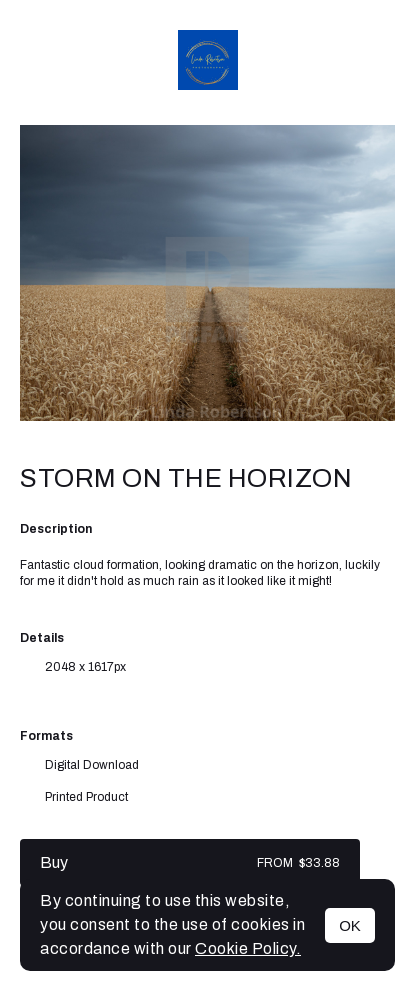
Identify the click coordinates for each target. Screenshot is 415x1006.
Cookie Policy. (248, 948)
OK (350, 925)
